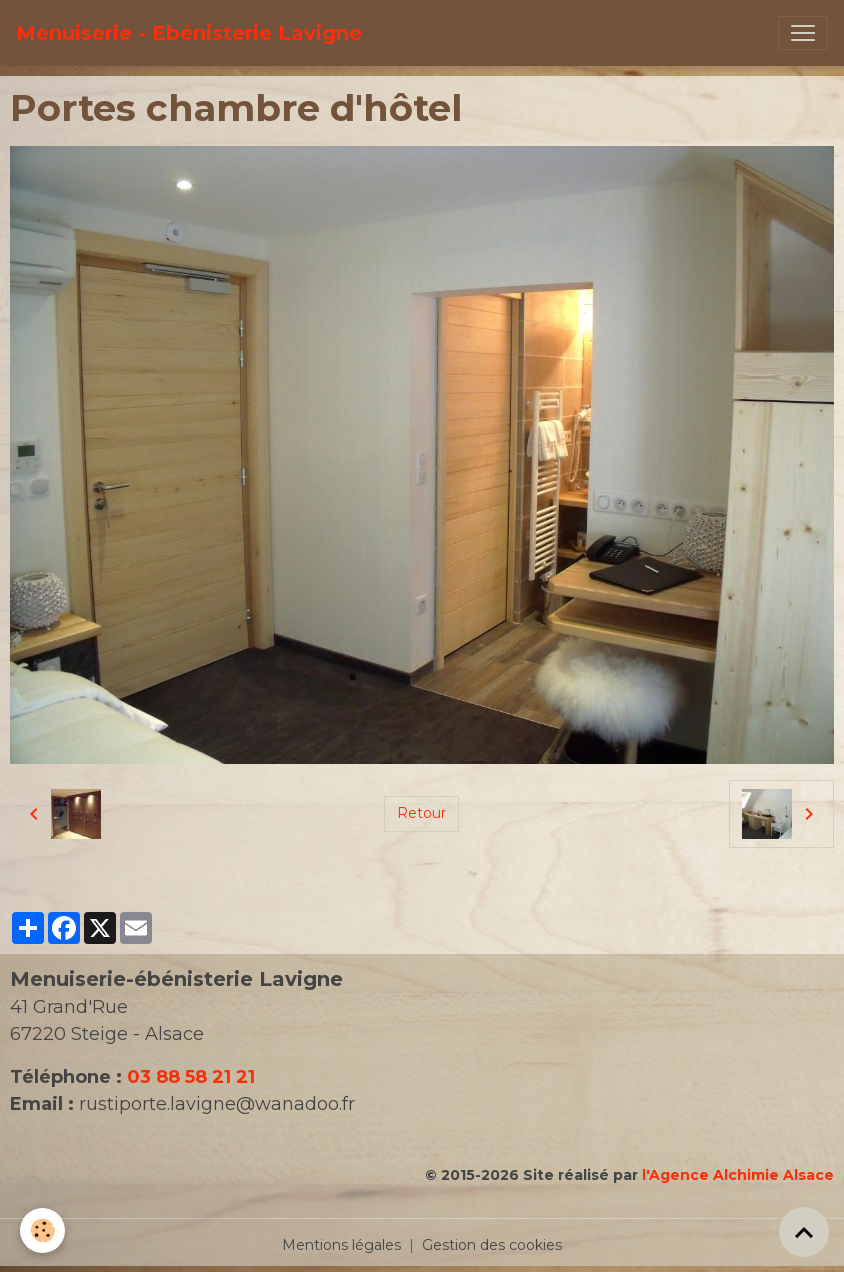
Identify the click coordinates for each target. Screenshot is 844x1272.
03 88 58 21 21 (191, 1077)
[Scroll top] (804, 1232)
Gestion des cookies (492, 1245)
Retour (421, 813)
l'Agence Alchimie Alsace (738, 1175)
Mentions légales (341, 1245)
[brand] (189, 33)
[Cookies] (42, 1230)
